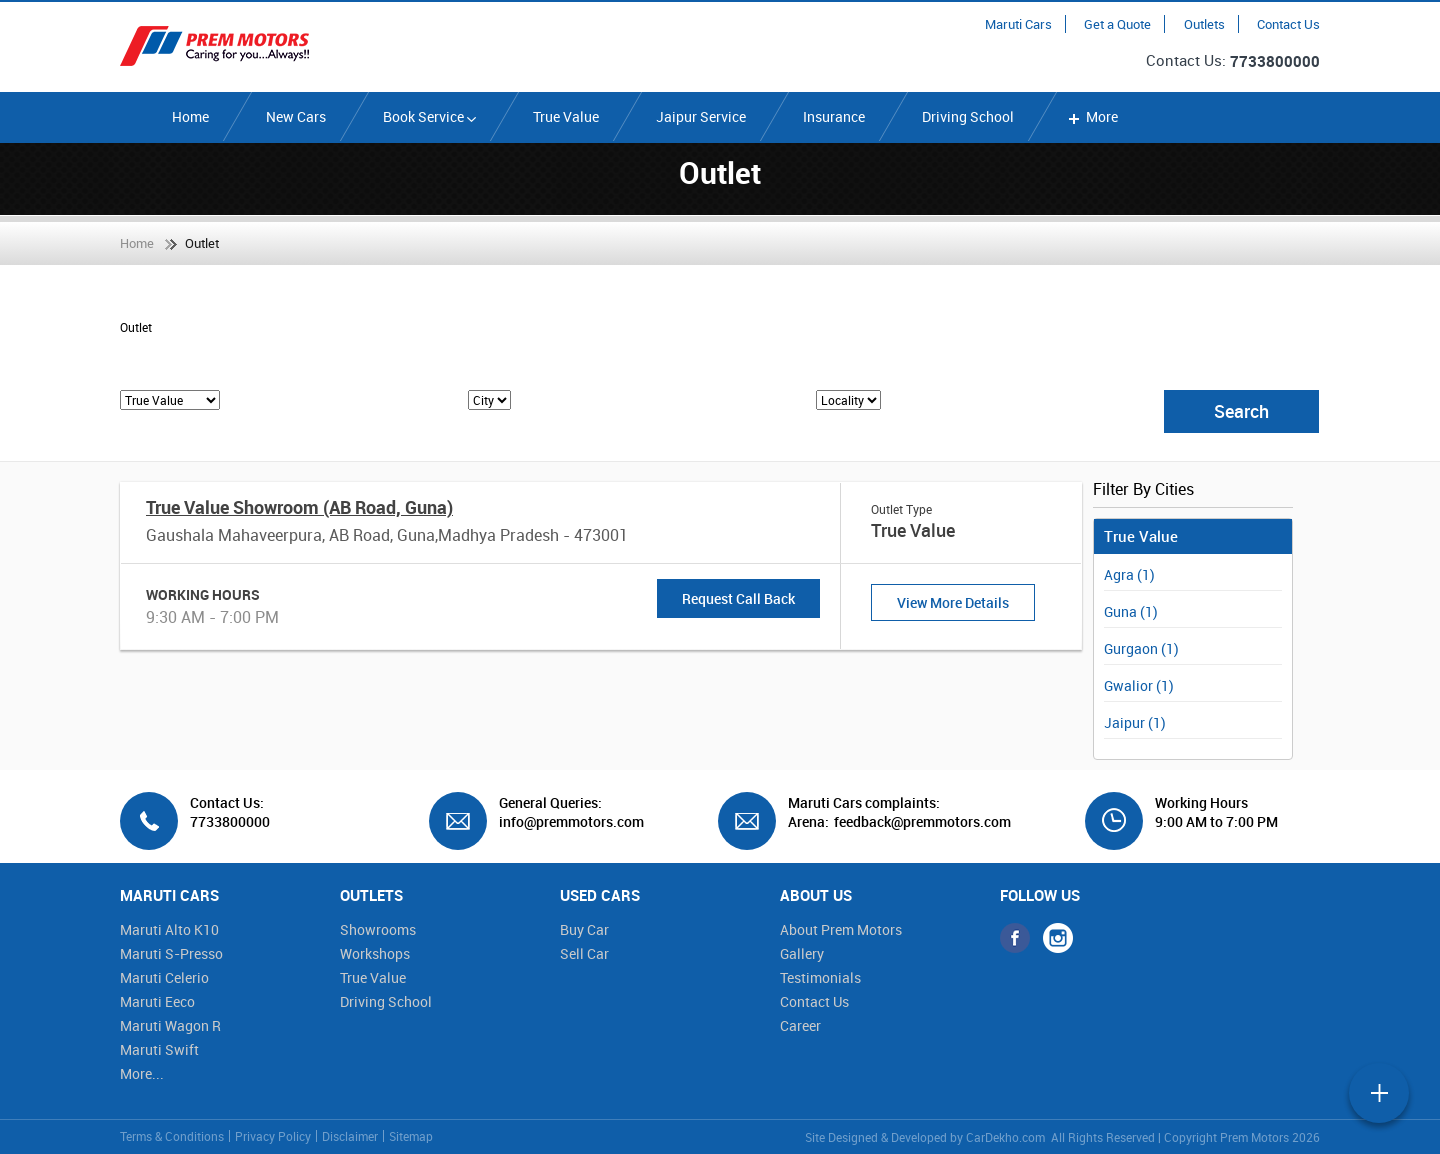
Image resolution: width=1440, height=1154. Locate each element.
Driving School (968, 116)
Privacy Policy (273, 1136)
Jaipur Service (701, 116)
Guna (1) (1131, 611)
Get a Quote (1117, 24)
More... (142, 1073)
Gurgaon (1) (1141, 648)
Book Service (429, 116)
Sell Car (584, 953)
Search (1241, 411)
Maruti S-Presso (171, 953)
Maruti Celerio (164, 977)
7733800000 (1275, 61)
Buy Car (584, 929)
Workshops (375, 953)
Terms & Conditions (172, 1136)
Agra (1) (1129, 574)
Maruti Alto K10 (169, 929)
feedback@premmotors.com (922, 822)
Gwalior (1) (1139, 685)
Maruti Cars (1018, 24)
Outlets (1204, 24)
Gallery (802, 953)
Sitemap (411, 1136)
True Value (566, 116)
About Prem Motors (841, 929)
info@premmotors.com (564, 822)
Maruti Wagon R (170, 1025)
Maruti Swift (159, 1049)
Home (190, 116)
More (1091, 116)
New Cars (296, 116)
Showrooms (378, 929)
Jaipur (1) (1135, 722)
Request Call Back (738, 598)
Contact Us (1288, 24)
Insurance (834, 116)
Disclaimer (350, 1136)
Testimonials (820, 977)
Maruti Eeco (157, 1001)
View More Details (953, 602)
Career (800, 1025)
